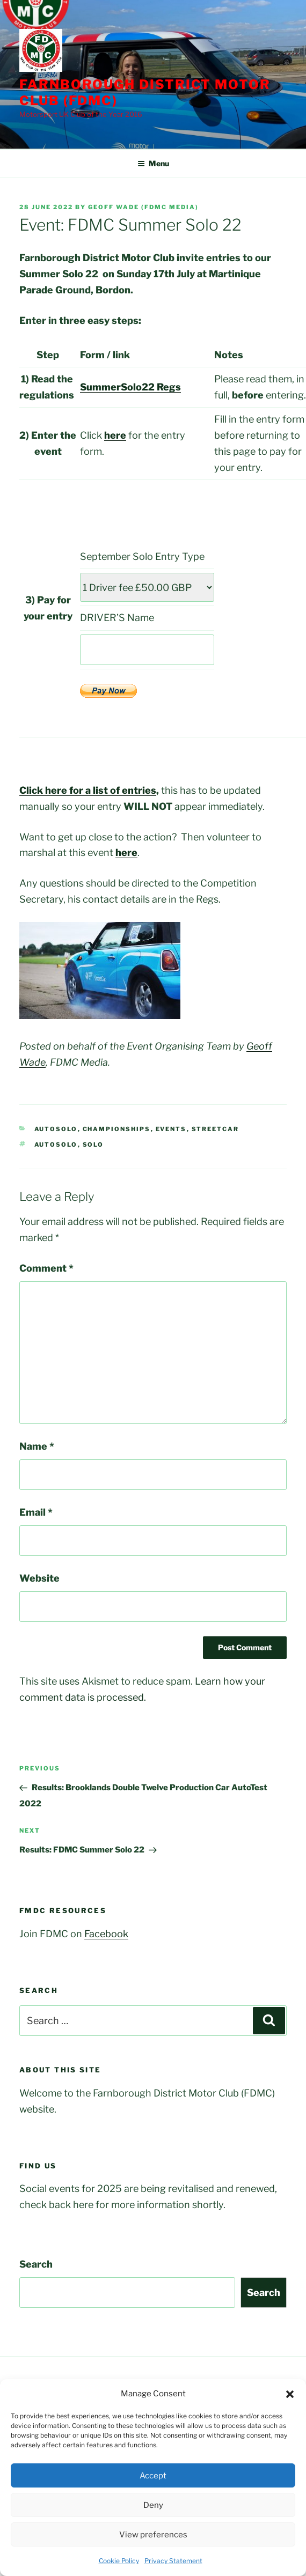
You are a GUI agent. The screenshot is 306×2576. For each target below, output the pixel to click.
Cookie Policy (119, 2561)
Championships (117, 1129)
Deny (153, 2505)
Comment (46, 1268)
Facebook (106, 1933)
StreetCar (215, 1129)
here (115, 435)
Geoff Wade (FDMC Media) (143, 207)
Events (171, 1129)
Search (36, 2264)
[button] (290, 2394)
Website (39, 1578)
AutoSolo (56, 1129)
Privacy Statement (173, 2561)
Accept (153, 2476)
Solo (93, 1144)
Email (36, 1512)
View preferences (153, 2535)
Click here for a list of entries (87, 790)
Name (36, 1446)
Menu (153, 163)
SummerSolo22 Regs (130, 387)
